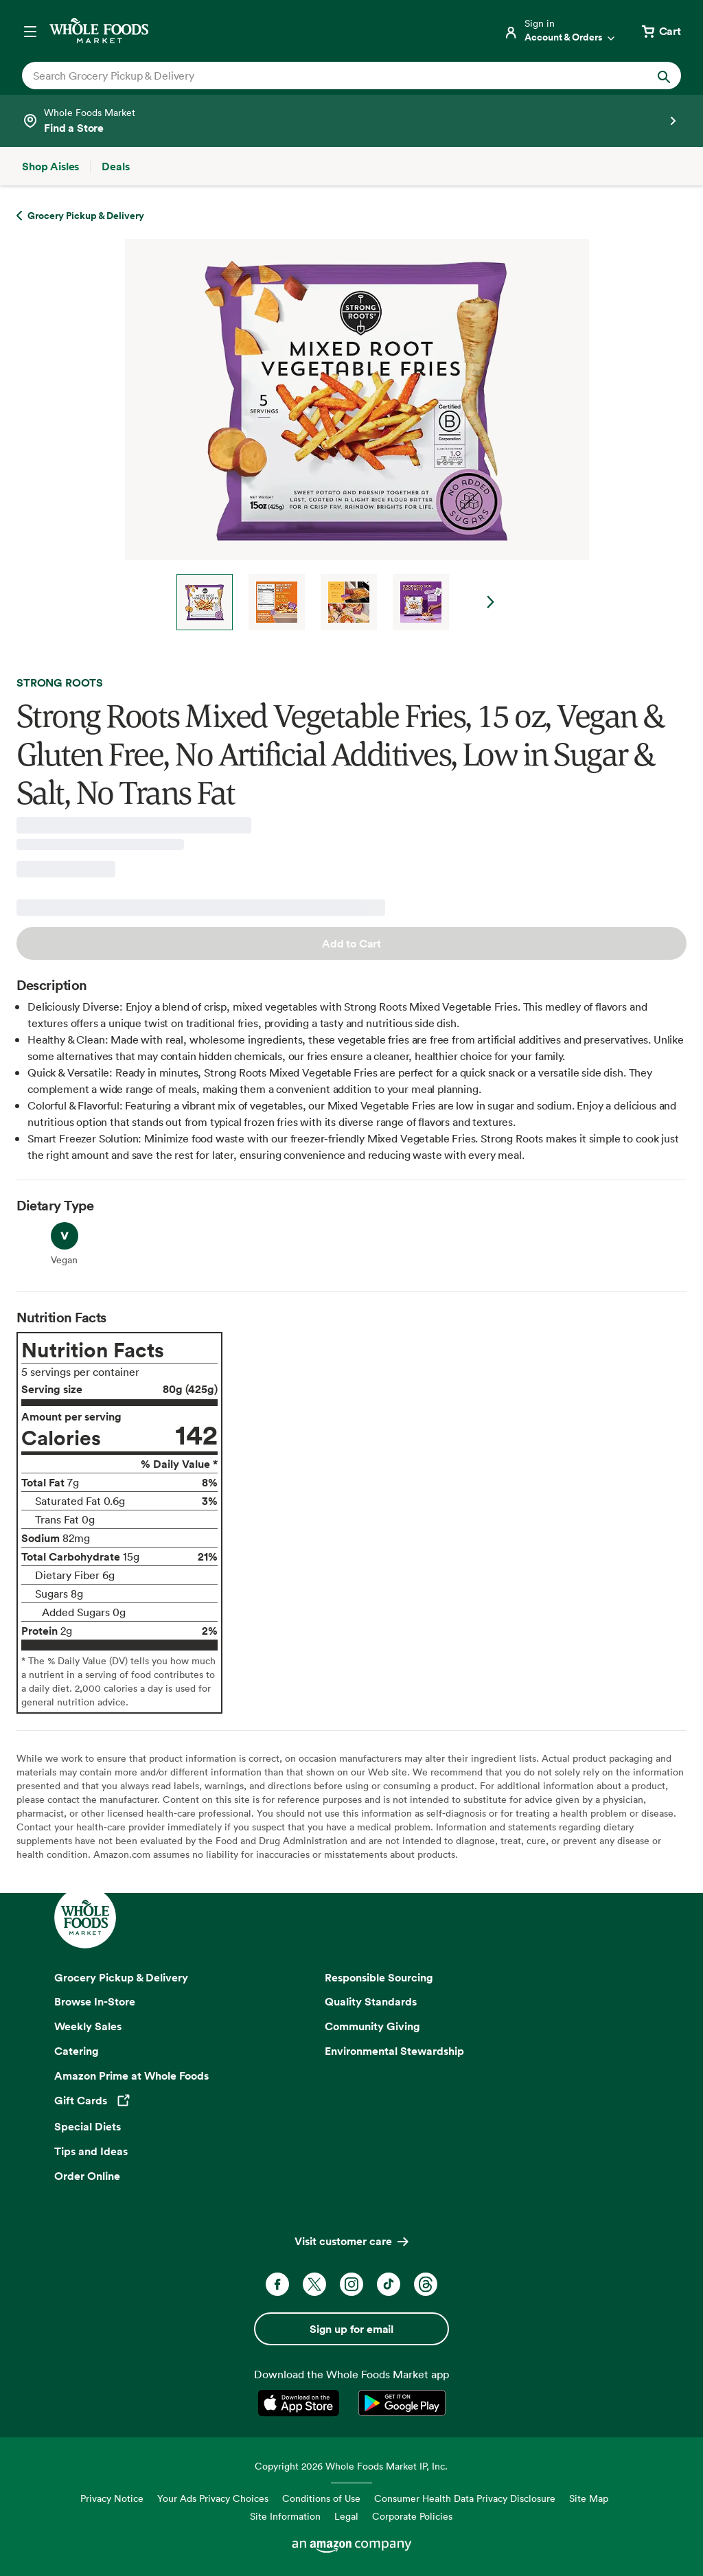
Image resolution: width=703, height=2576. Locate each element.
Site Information (285, 2515)
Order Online (87, 2175)
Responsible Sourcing (379, 1977)
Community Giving (372, 2026)
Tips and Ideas (91, 2151)
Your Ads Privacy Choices (212, 2498)
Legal (346, 2515)
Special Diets (87, 2126)
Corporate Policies (412, 2515)
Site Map (588, 2498)
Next (491, 602)
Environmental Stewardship (394, 2050)
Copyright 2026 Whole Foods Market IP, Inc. (351, 2465)
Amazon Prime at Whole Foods (131, 2075)
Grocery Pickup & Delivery (121, 1977)
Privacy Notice (111, 2498)
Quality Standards (371, 2001)
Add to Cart (351, 943)
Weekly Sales (88, 2026)
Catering (76, 2050)
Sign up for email (351, 2328)
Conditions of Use (321, 2498)
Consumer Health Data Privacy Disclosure (464, 2498)
